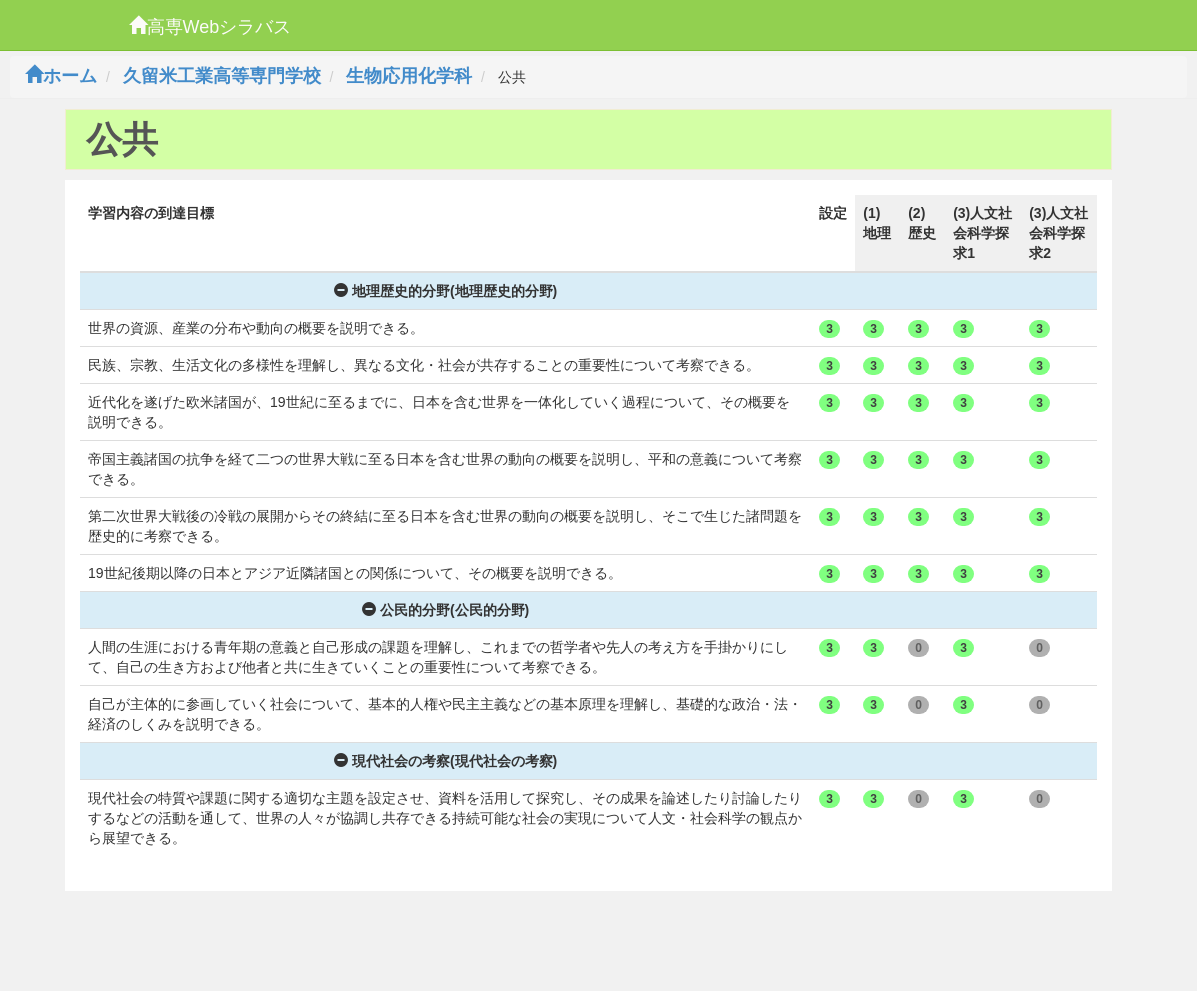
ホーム (61, 76)
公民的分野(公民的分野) (445, 610)
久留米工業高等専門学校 (222, 76)
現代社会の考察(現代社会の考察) (445, 761)
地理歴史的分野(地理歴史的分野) (445, 291)
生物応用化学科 (409, 76)
